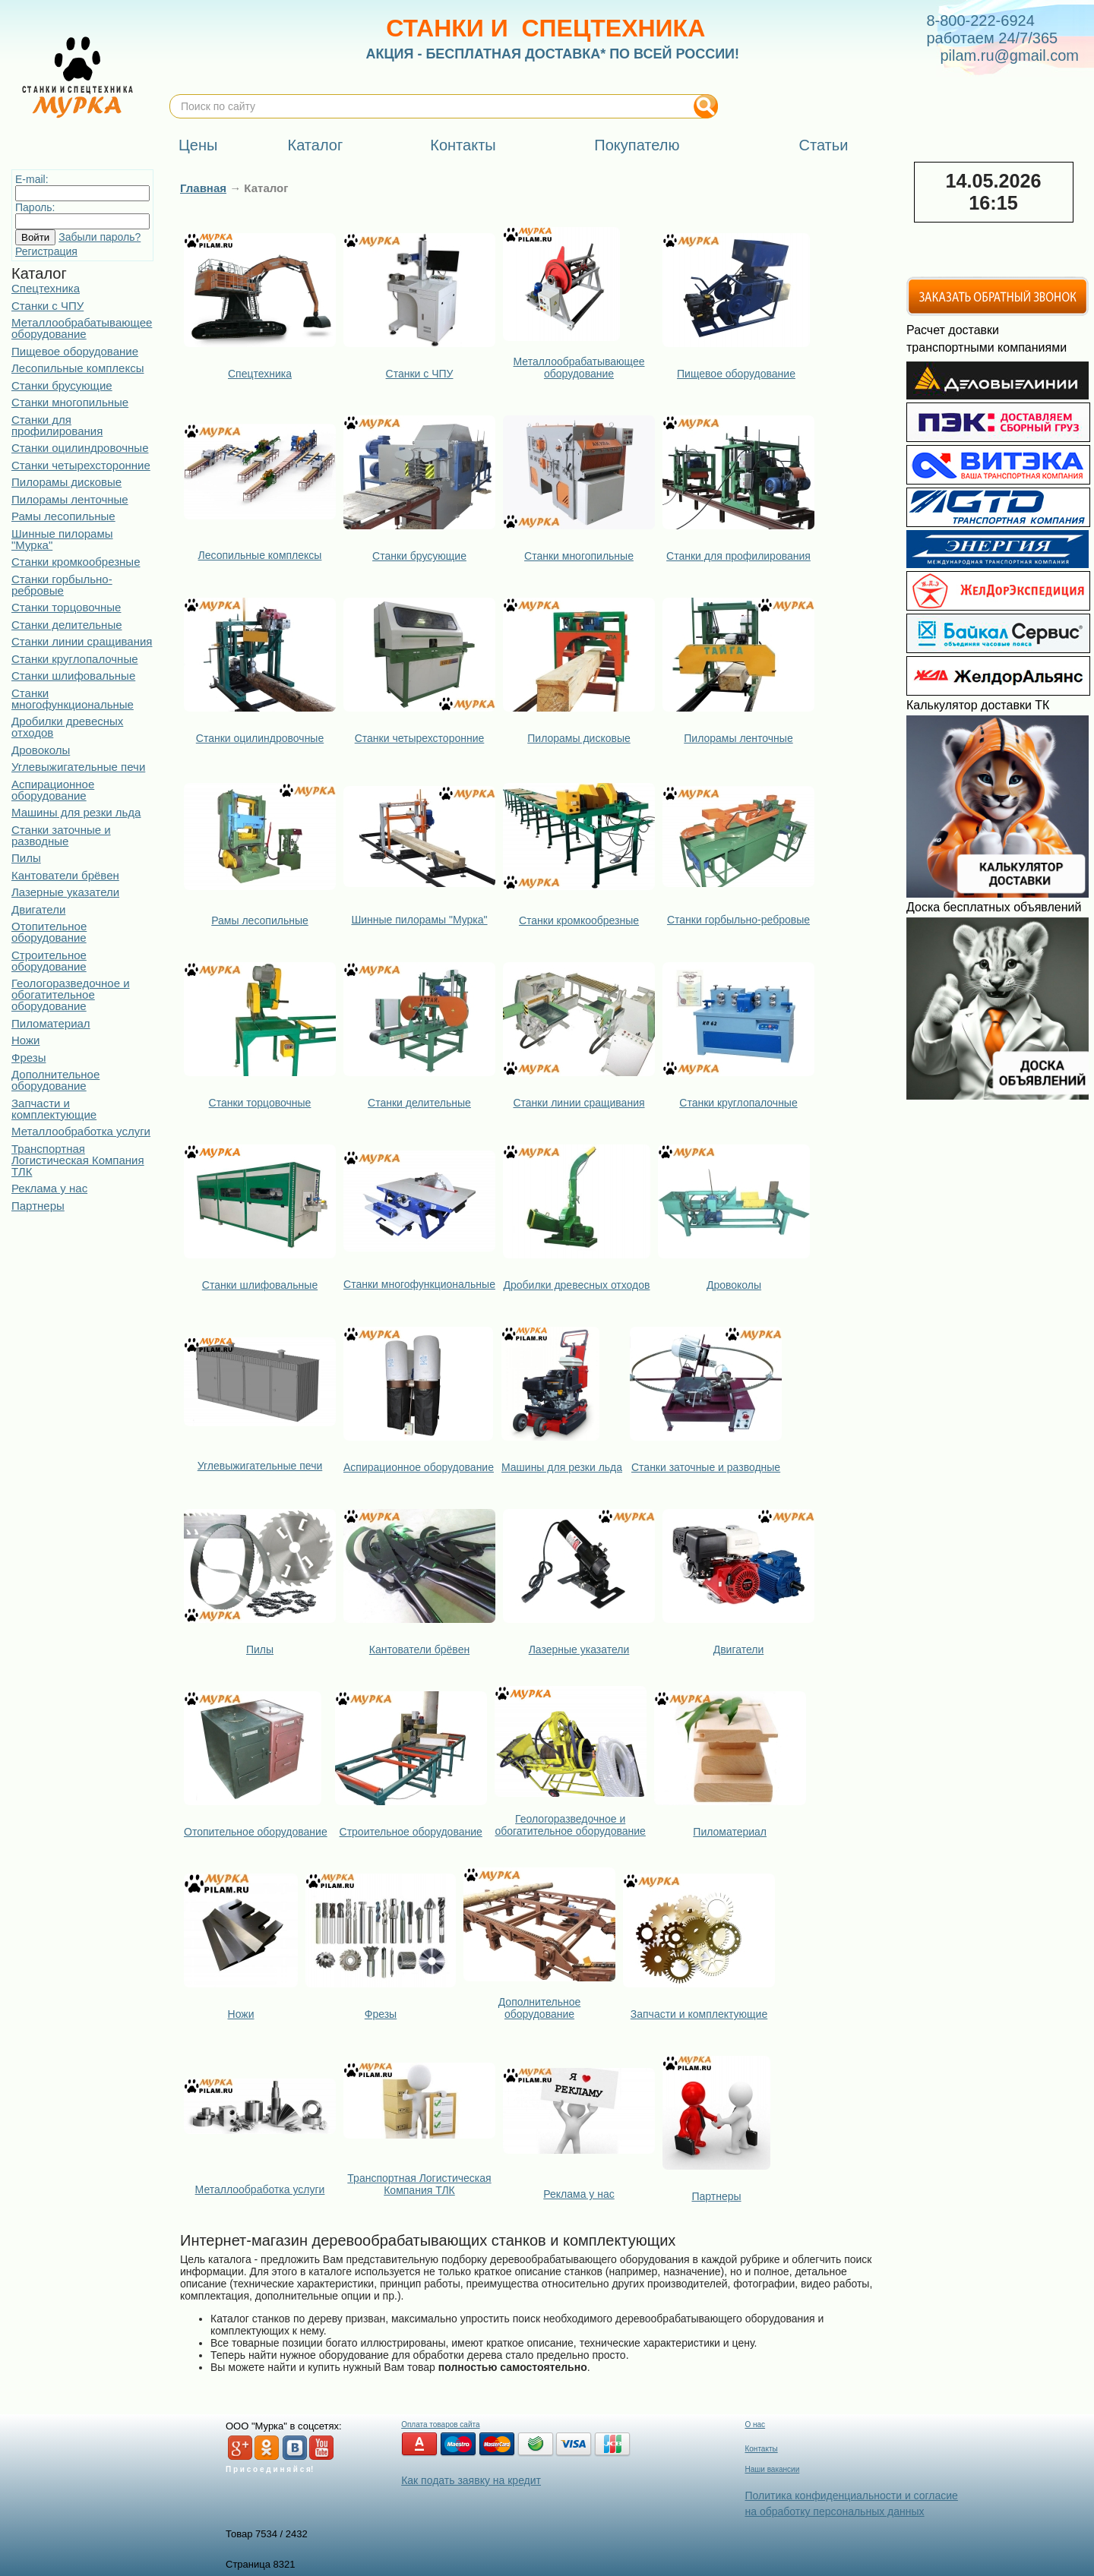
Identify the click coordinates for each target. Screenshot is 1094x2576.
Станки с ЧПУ (47, 305)
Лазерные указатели (65, 892)
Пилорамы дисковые (66, 482)
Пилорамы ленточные (69, 499)
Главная (203, 188)
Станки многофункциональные (72, 698)
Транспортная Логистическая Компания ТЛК (77, 1160)
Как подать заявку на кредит (471, 2480)
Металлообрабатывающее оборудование (81, 328)
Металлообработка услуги (80, 1131)
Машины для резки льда (76, 812)
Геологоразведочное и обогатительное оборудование (70, 994)
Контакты (761, 2449)
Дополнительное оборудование (55, 1080)
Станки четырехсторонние (80, 465)
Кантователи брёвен (65, 875)
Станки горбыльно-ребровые (61, 584)
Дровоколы (40, 750)
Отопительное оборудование (49, 931)
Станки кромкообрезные (75, 561)
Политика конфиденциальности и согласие (851, 2495)
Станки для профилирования (57, 425)
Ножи (25, 1040)
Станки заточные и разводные (61, 835)
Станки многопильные (69, 402)
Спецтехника (45, 288)
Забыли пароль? (99, 237)
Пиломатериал (50, 1023)
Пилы (26, 857)
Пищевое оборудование (74, 351)
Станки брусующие (61, 385)
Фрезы (28, 1057)
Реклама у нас (49, 1188)
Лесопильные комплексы (77, 368)
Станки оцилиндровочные (79, 447)
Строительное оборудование (49, 960)
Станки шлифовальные (73, 675)
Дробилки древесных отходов (67, 726)
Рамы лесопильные (63, 516)
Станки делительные (66, 624)
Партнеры (38, 1205)
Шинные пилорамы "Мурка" (62, 539)
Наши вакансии (772, 2469)
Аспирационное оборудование (52, 789)
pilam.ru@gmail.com (1009, 55)
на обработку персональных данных (834, 2511)
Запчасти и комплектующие (53, 1108)
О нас (755, 2424)
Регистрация (46, 251)
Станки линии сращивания (81, 641)
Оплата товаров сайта (440, 2424)
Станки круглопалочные (74, 659)
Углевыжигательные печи (78, 766)
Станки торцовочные (66, 607)
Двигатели (38, 909)
